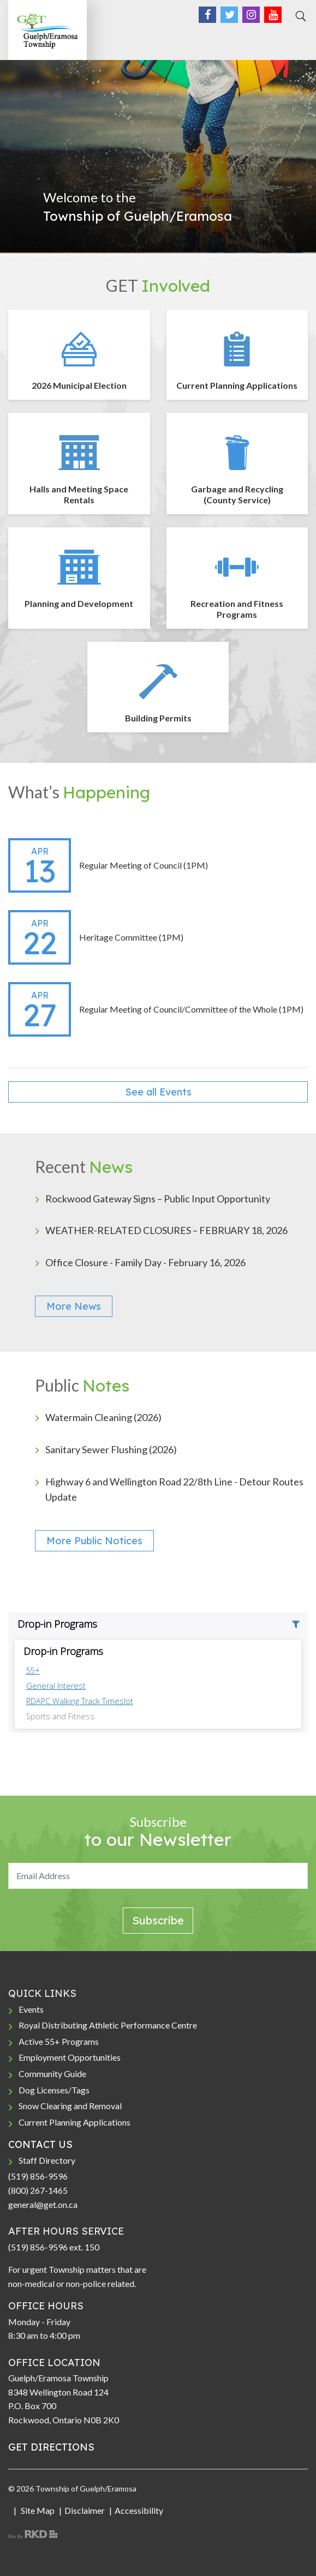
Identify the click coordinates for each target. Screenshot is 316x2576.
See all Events (158, 1092)
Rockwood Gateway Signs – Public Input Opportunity (157, 1199)
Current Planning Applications (74, 2122)
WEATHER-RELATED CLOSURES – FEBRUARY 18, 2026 (166, 1230)
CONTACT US (40, 2144)
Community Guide (52, 2073)
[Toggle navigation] (295, 39)
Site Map (37, 2510)
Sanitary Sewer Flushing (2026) (111, 1449)
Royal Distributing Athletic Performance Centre (108, 2025)
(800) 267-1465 (38, 2190)
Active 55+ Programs (59, 2041)
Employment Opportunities (70, 2057)
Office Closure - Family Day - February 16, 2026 (145, 1262)
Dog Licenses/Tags (54, 2090)
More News (73, 1306)
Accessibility (139, 2510)
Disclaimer (84, 2510)
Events (31, 2009)
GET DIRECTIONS (51, 2447)
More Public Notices (94, 1540)
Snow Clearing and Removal (70, 2105)
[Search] (299, 16)
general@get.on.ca (42, 2204)
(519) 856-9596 (38, 2176)
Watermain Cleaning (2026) (103, 1417)
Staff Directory (47, 2160)
